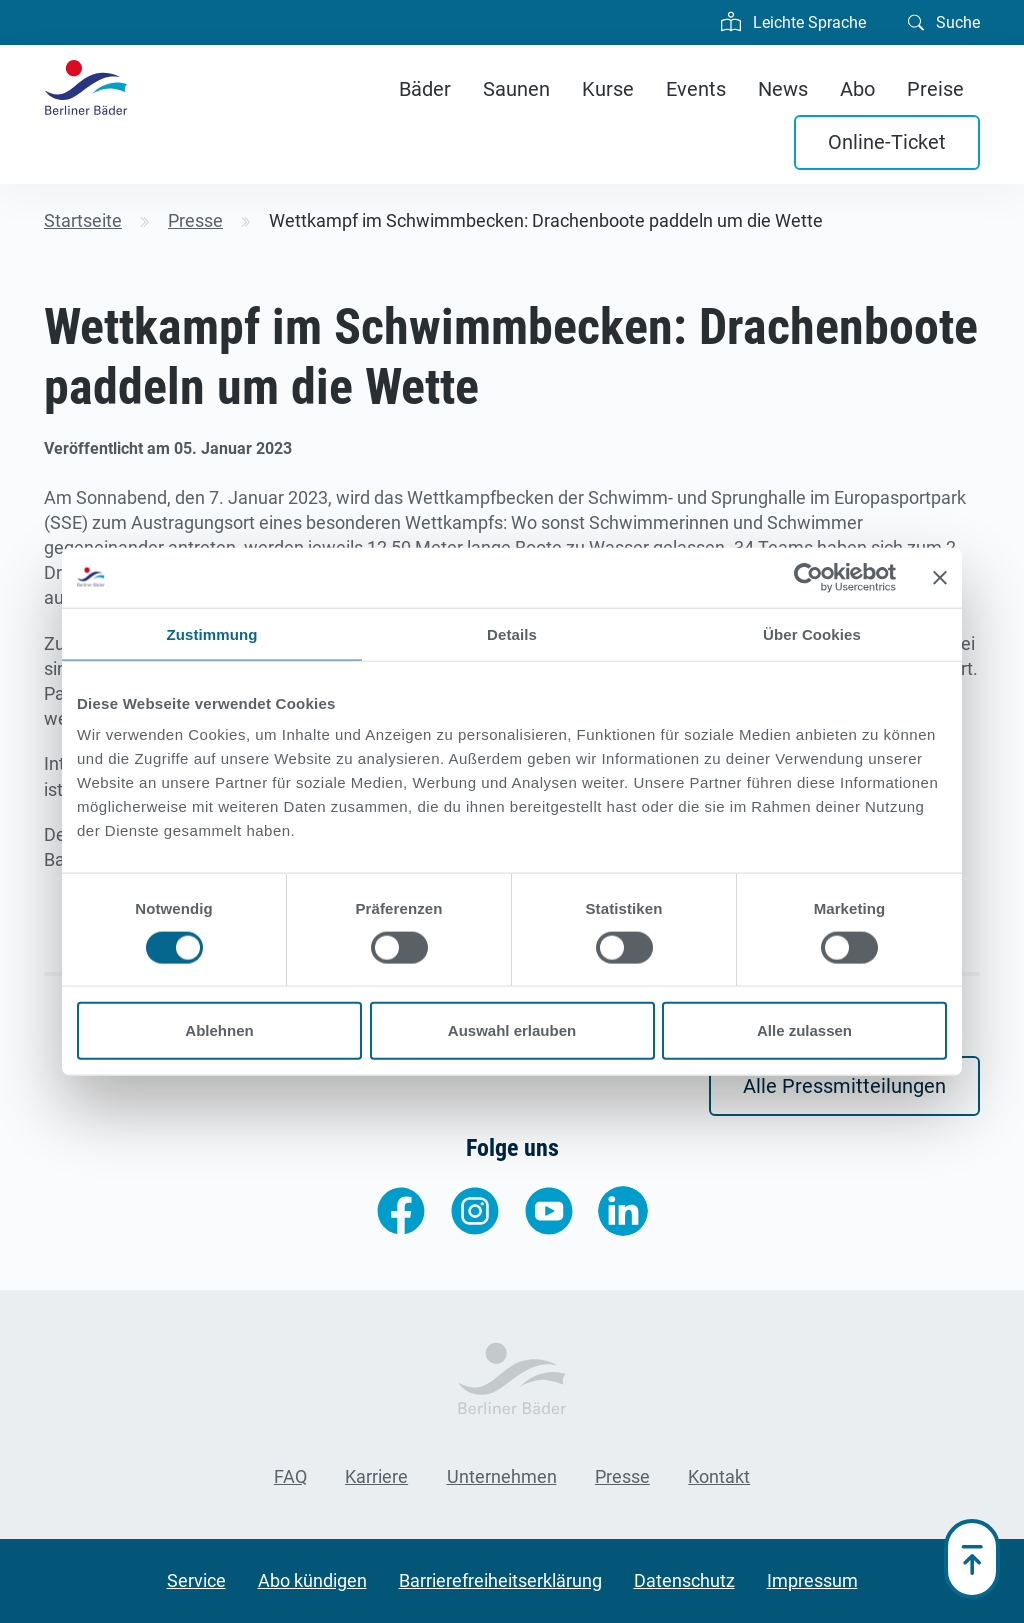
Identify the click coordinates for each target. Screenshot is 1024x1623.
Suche (944, 21)
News (783, 89)
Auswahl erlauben (512, 1030)
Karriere (376, 1476)
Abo (857, 89)
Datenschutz (684, 1580)
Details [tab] (512, 633)
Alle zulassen (804, 1030)
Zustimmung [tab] (212, 633)
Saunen (516, 89)
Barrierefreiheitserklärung (500, 1580)
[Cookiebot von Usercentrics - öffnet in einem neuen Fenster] (808, 577)
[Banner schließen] (940, 577)
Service (196, 1580)
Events (696, 89)
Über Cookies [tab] (812, 633)
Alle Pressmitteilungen (844, 1086)
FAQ (290, 1476)
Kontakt (719, 1476)
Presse (622, 1476)
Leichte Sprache (793, 20)
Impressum (812, 1580)
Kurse (608, 89)
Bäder (425, 89)
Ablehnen (219, 1030)
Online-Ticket (887, 142)
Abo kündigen (312, 1580)
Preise (935, 89)
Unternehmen (502, 1476)
